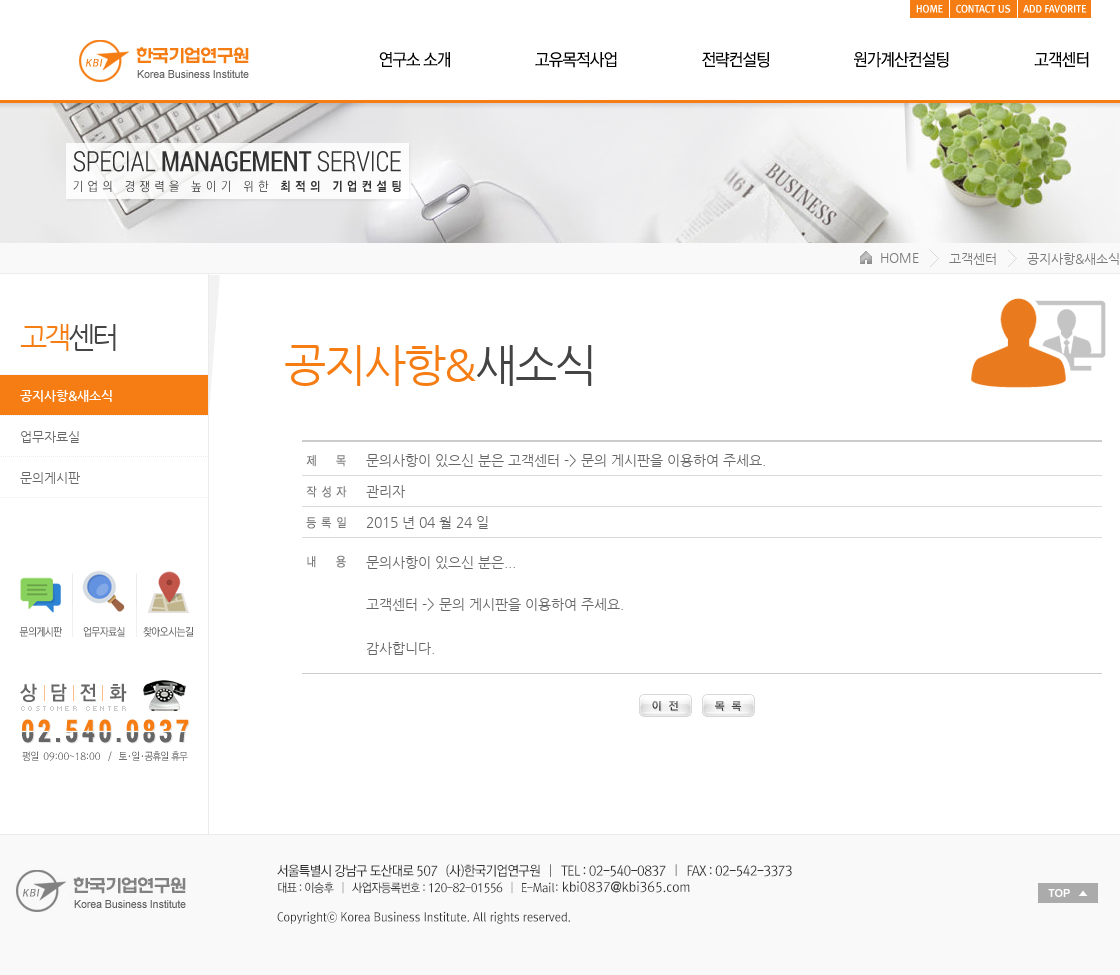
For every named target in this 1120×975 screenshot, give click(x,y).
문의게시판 (50, 477)
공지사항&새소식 (66, 395)
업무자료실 (50, 436)
